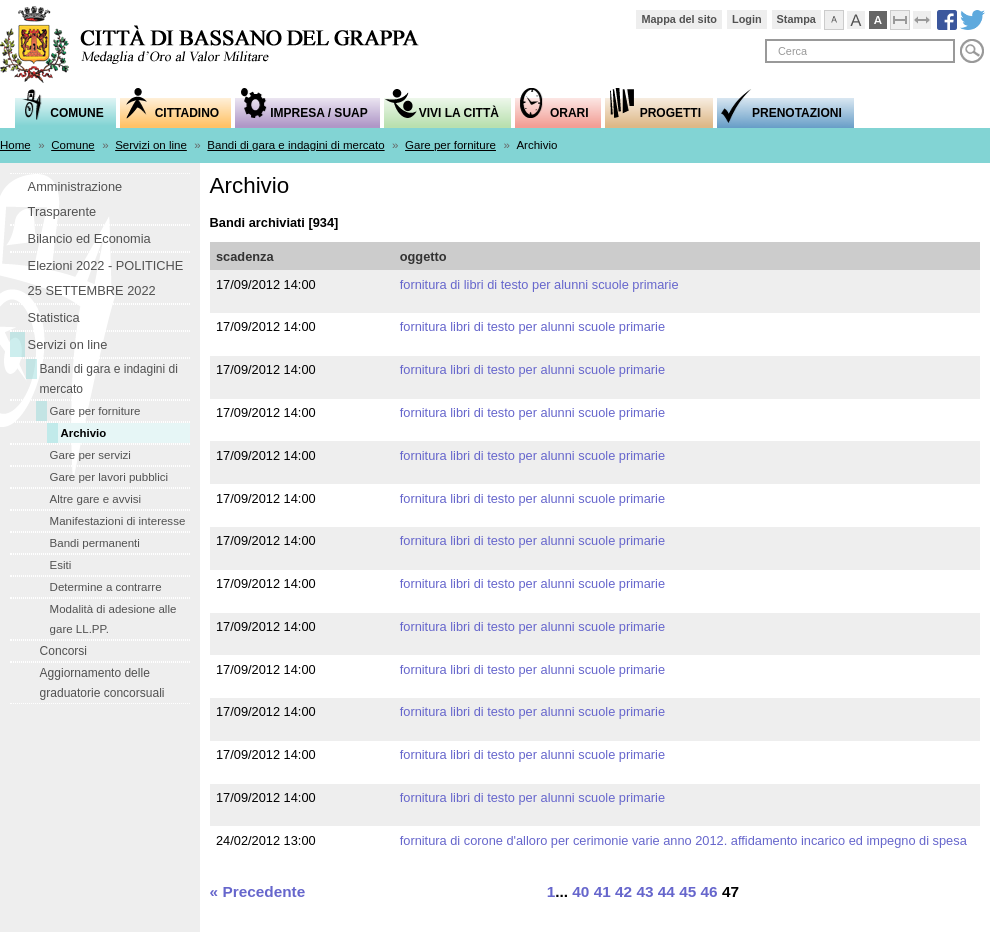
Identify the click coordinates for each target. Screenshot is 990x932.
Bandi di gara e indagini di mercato (295, 145)
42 (623, 891)
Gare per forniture (450, 145)
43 (644, 891)
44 (666, 891)
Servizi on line (151, 145)
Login (747, 19)
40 (580, 891)
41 (602, 891)
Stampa (796, 19)
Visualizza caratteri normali (843, 17)
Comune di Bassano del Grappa (220, 46)
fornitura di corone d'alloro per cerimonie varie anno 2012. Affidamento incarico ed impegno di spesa (683, 840)
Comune (73, 145)
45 (687, 891)
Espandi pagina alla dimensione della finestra (931, 17)
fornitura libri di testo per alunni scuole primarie (532, 326)
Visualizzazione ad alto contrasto (887, 17)
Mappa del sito (679, 19)
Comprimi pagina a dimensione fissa (909, 17)
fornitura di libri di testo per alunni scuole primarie (539, 284)
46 (709, 891)
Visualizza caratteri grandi (865, 17)
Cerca (972, 51)
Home (15, 145)
